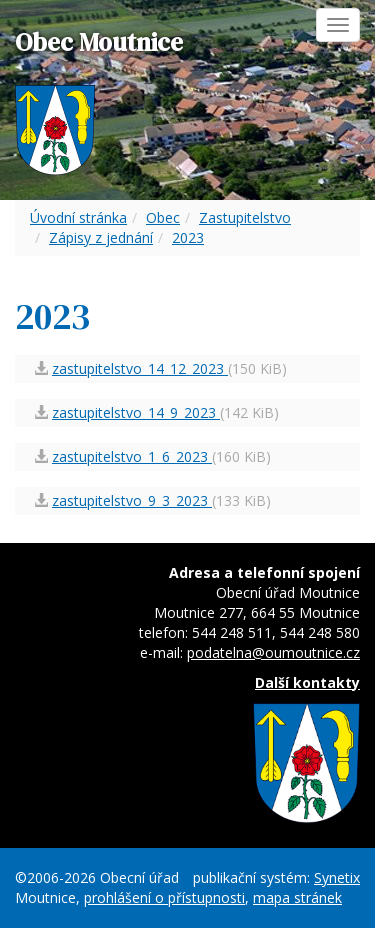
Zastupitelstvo (245, 217)
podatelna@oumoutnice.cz (273, 652)
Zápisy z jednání (101, 237)
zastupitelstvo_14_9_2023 (136, 412)
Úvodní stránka (78, 217)
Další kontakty (307, 682)
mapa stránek (297, 897)
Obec (163, 217)
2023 (188, 237)
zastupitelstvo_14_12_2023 (140, 368)
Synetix (337, 877)
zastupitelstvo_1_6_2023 (132, 456)
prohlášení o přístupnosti (164, 897)
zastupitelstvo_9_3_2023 (132, 500)
